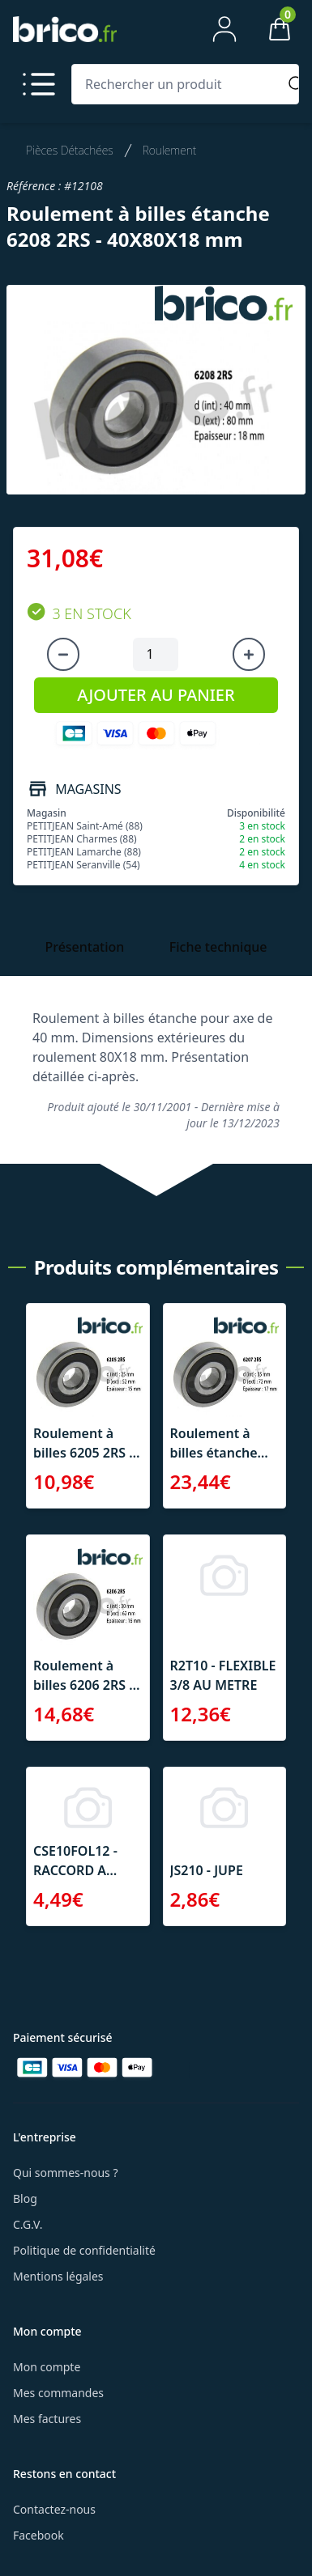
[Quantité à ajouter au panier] (155, 655)
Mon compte (46, 2366)
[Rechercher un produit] (177, 84)
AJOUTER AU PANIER (155, 695)
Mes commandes (58, 2392)
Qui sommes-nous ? (65, 2172)
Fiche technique (218, 947)
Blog (25, 2198)
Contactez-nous (54, 2509)
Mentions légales (58, 2276)
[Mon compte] (224, 29)
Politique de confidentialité (84, 2250)
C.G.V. (27, 2224)
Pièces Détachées (69, 150)
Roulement (170, 150)
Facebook (38, 2535)
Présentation (84, 947)
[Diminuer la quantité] (63, 655)
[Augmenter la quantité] (249, 655)
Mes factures (47, 2418)
